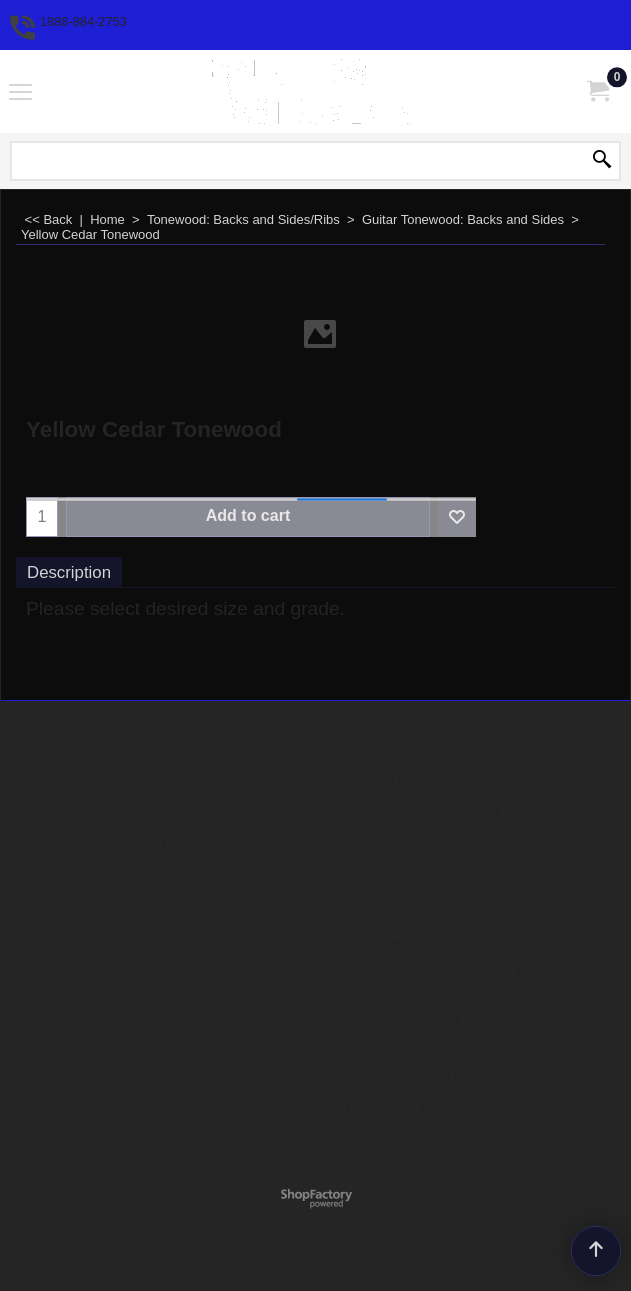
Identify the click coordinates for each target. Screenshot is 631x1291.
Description (69, 572)
